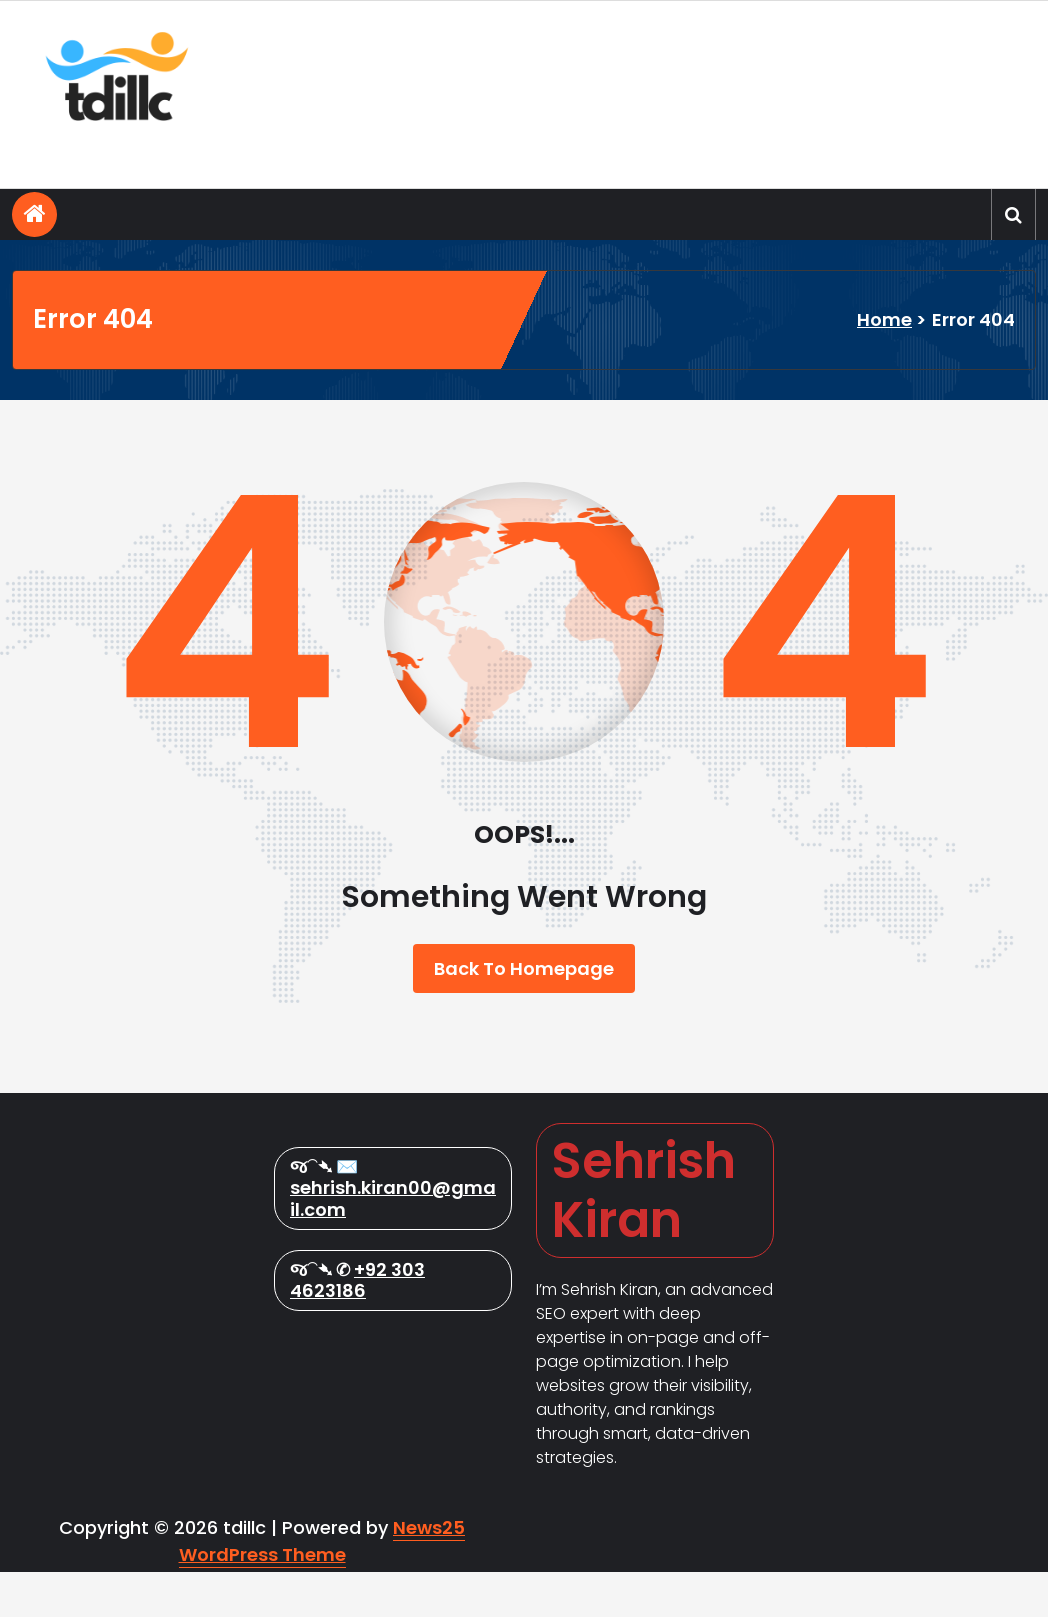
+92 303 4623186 (357, 1474)
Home (884, 319)
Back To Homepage (524, 968)
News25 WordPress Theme (322, 1586)
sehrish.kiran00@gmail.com (393, 1392)
